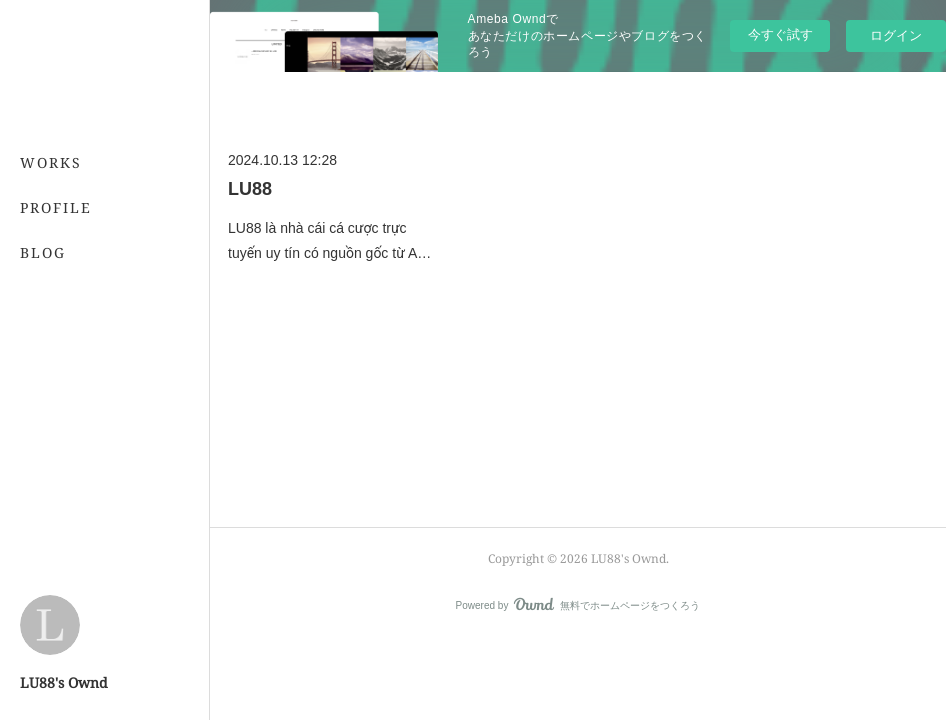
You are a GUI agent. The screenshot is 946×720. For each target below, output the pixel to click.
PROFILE (56, 207)
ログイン (896, 35)
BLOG (43, 252)
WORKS (51, 162)
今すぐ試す (780, 34)
